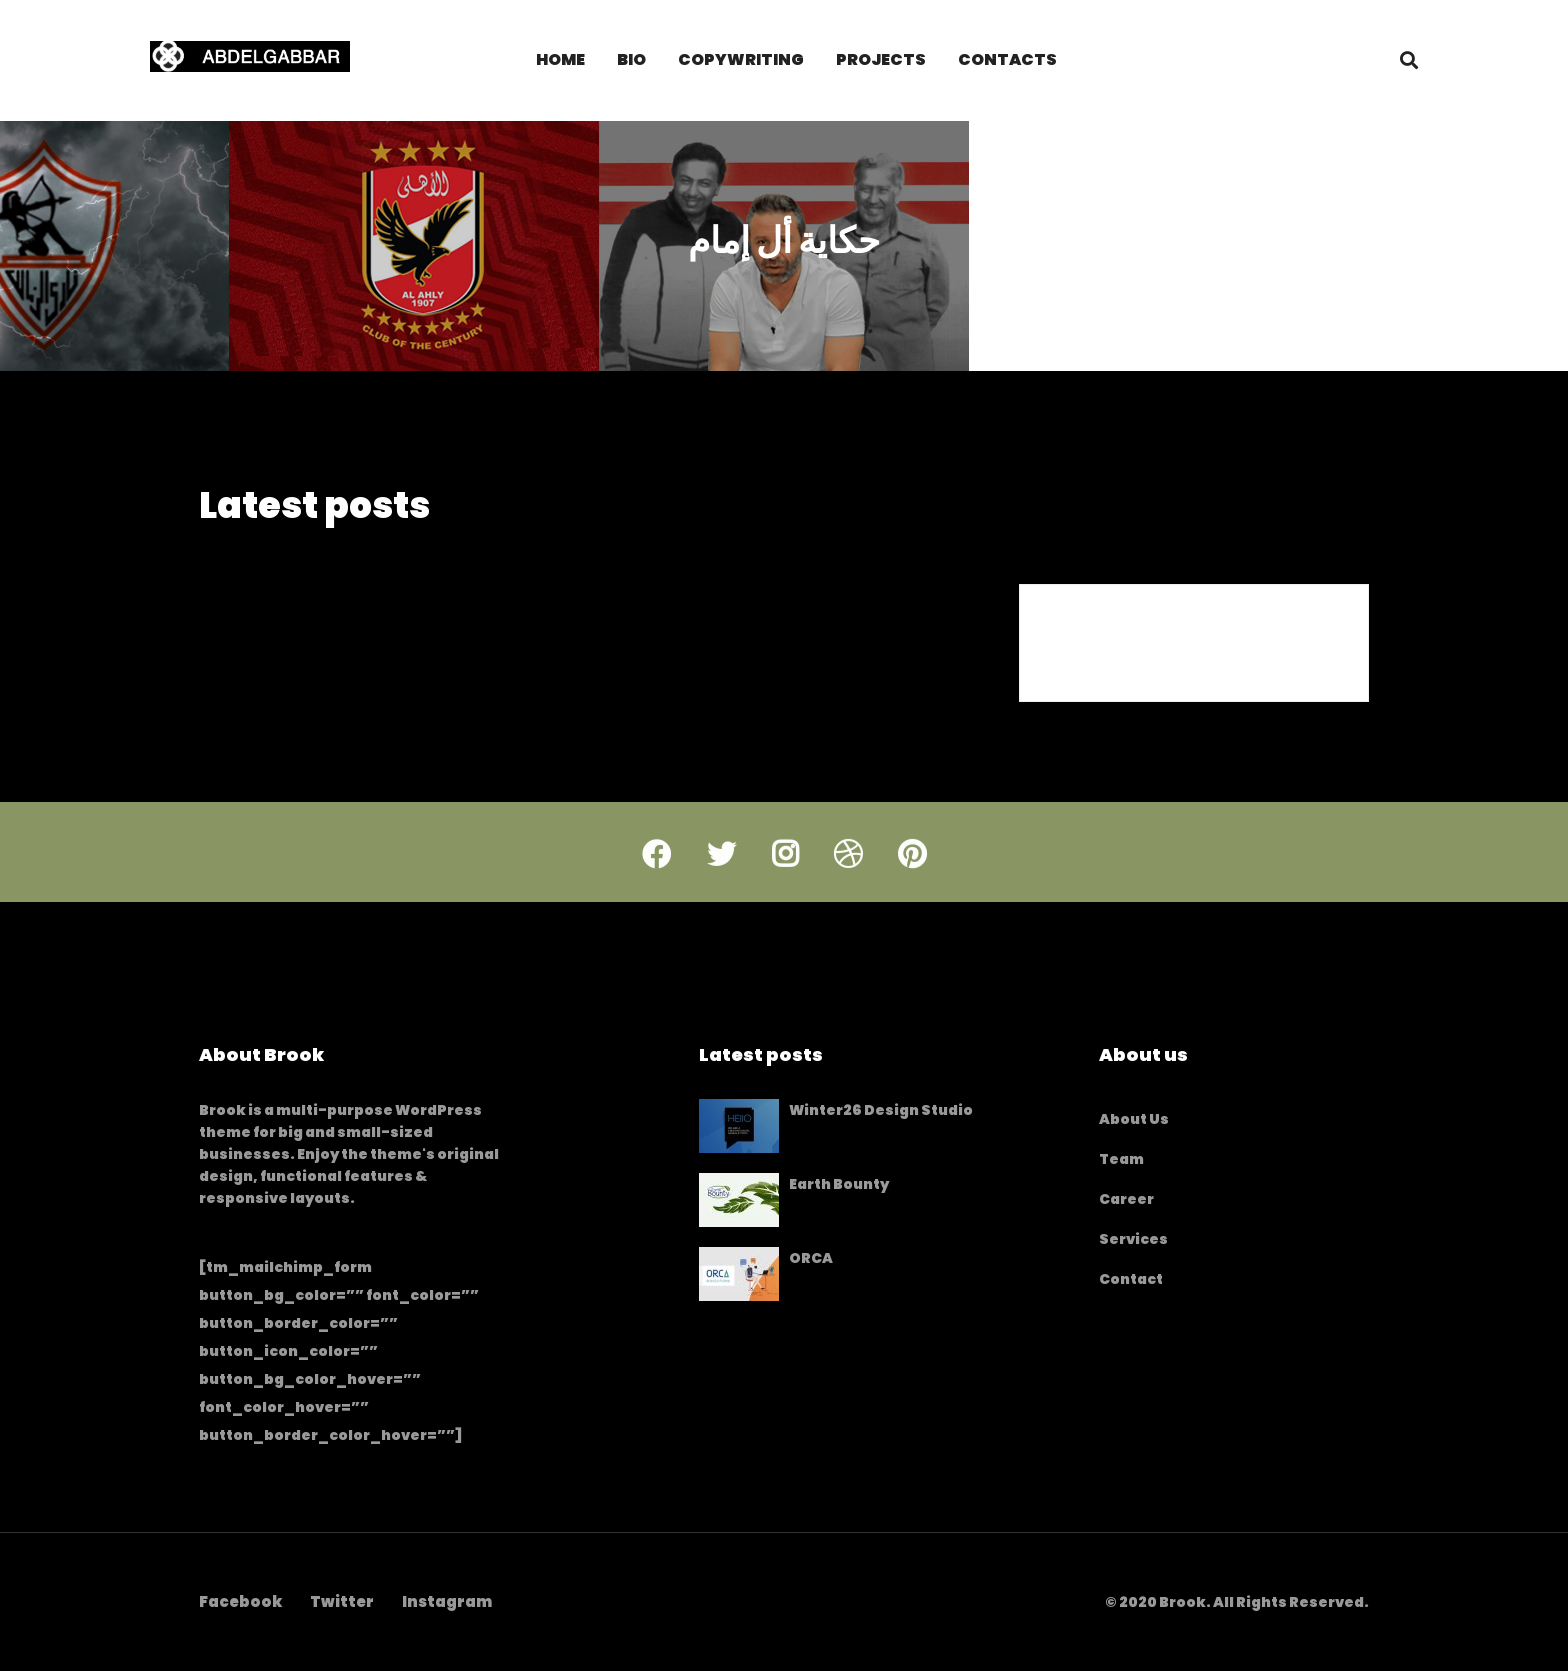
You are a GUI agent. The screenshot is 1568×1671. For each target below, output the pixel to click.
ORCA (811, 1258)
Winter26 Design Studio (881, 1110)
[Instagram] (785, 873)
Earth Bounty (839, 1184)
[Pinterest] (912, 873)
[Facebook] (657, 873)
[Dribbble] (848, 873)
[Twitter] (722, 873)
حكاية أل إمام (784, 252)
